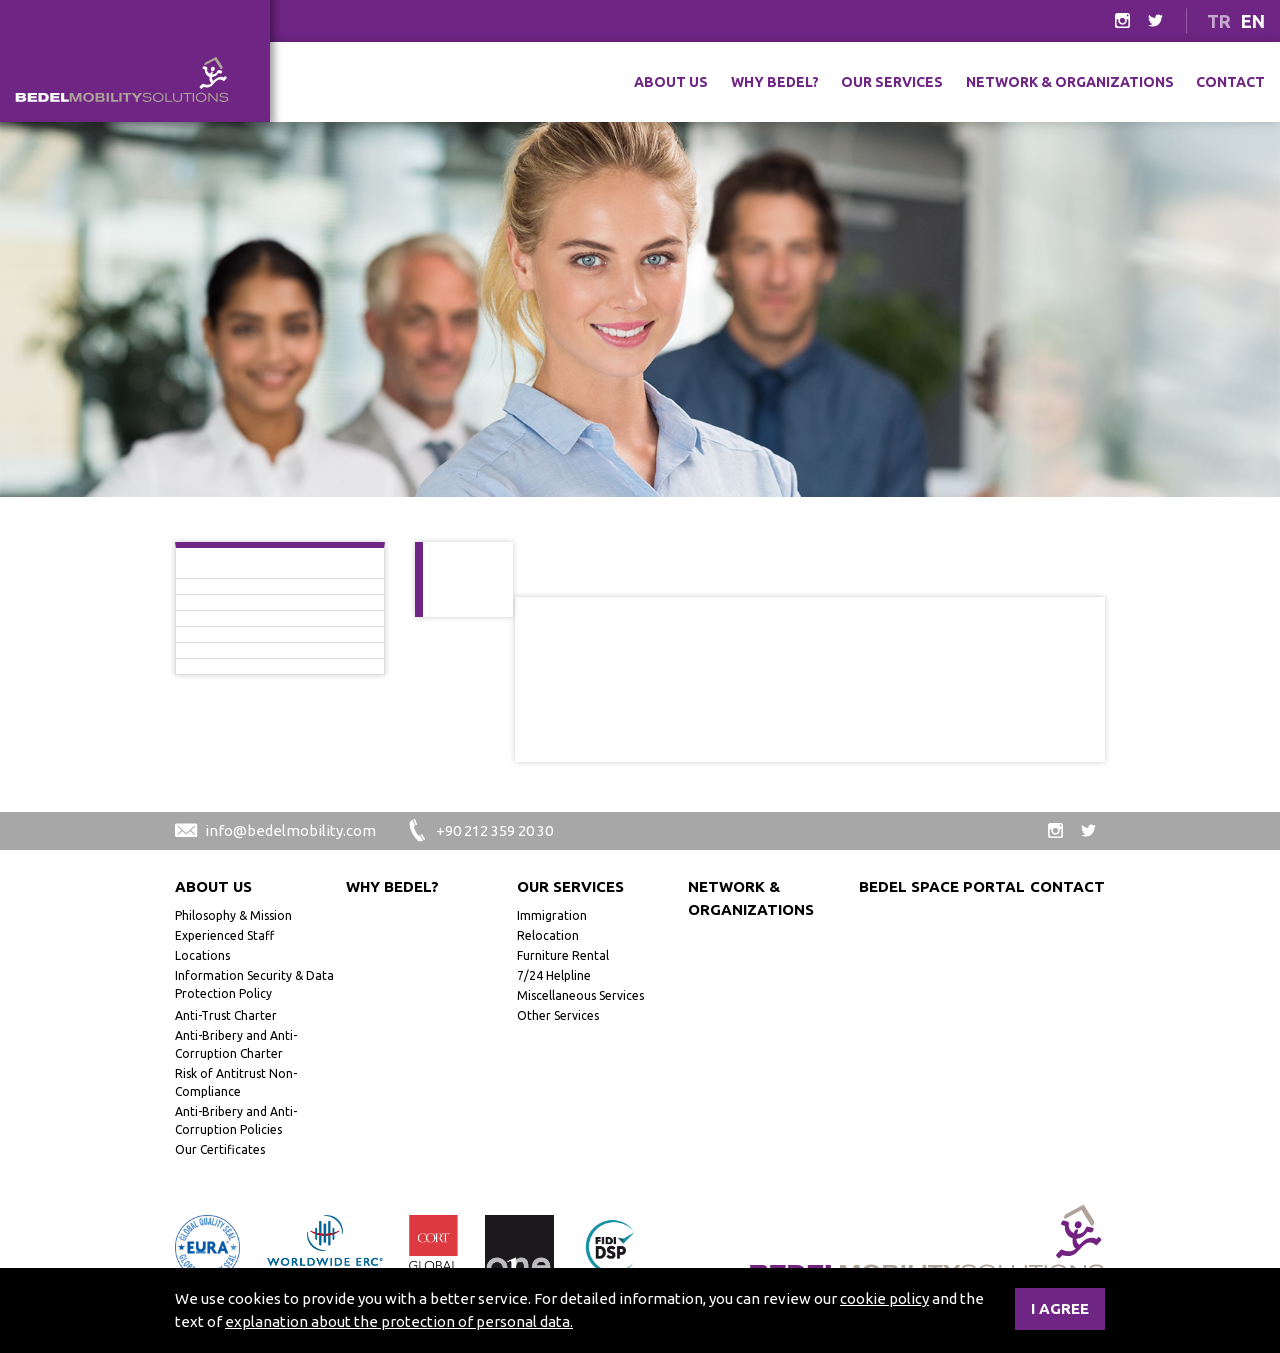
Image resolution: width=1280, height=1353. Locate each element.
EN (1253, 21)
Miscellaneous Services (580, 995)
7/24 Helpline (554, 975)
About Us (671, 82)
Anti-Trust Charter (226, 1015)
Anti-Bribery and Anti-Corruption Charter (236, 1044)
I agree (1060, 1308)
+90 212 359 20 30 (479, 830)
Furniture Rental (563, 955)
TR (1219, 21)
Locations (202, 955)
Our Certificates (220, 1149)
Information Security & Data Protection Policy (254, 984)
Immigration (552, 915)
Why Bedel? (775, 82)
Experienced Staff (224, 935)
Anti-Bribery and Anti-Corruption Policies (236, 1120)
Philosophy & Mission (233, 915)
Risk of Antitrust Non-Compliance (236, 1082)
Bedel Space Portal (942, 886)
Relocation (548, 935)
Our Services (892, 82)
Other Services (558, 1015)
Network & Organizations (1070, 82)
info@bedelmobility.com (275, 830)
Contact (1230, 82)
